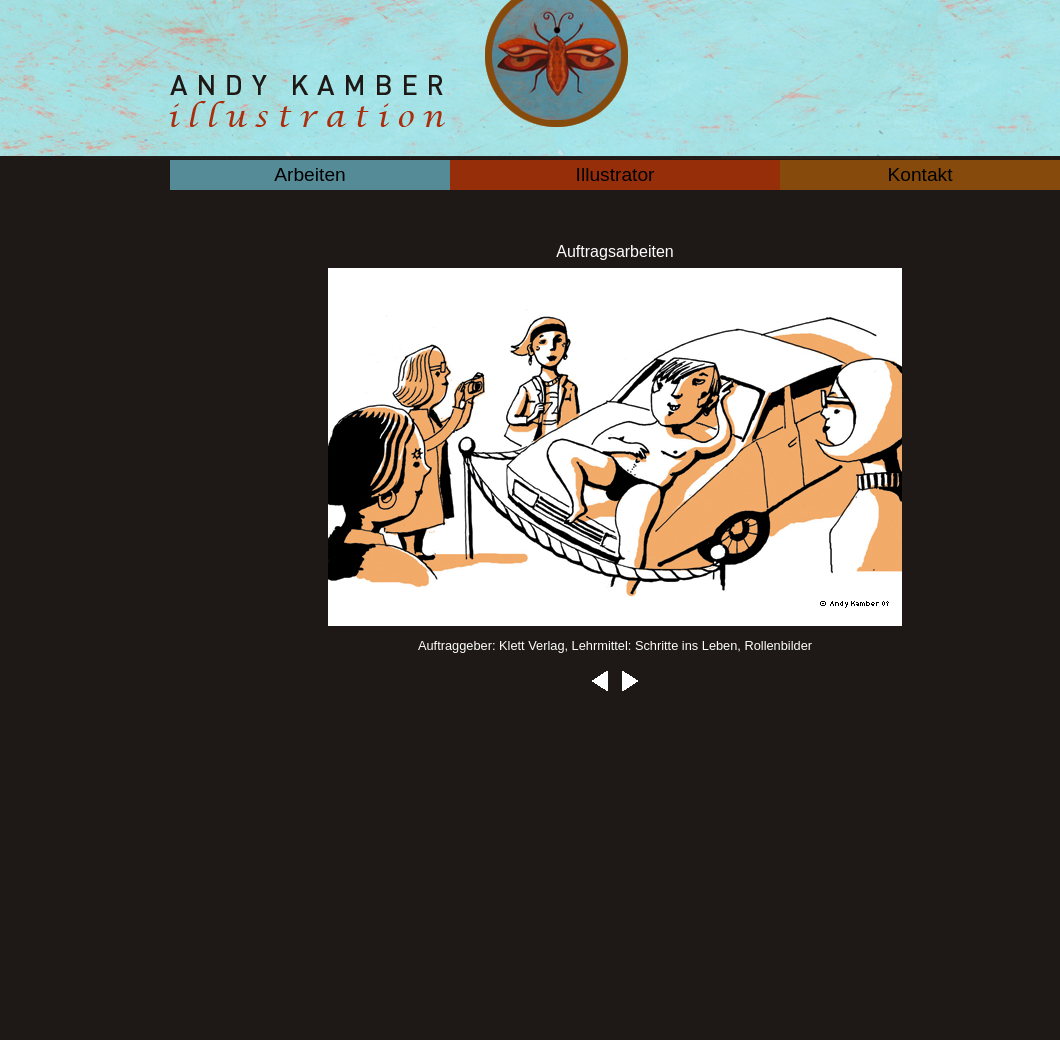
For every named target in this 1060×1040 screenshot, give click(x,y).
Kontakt (919, 174)
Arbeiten (309, 174)
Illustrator (615, 174)
